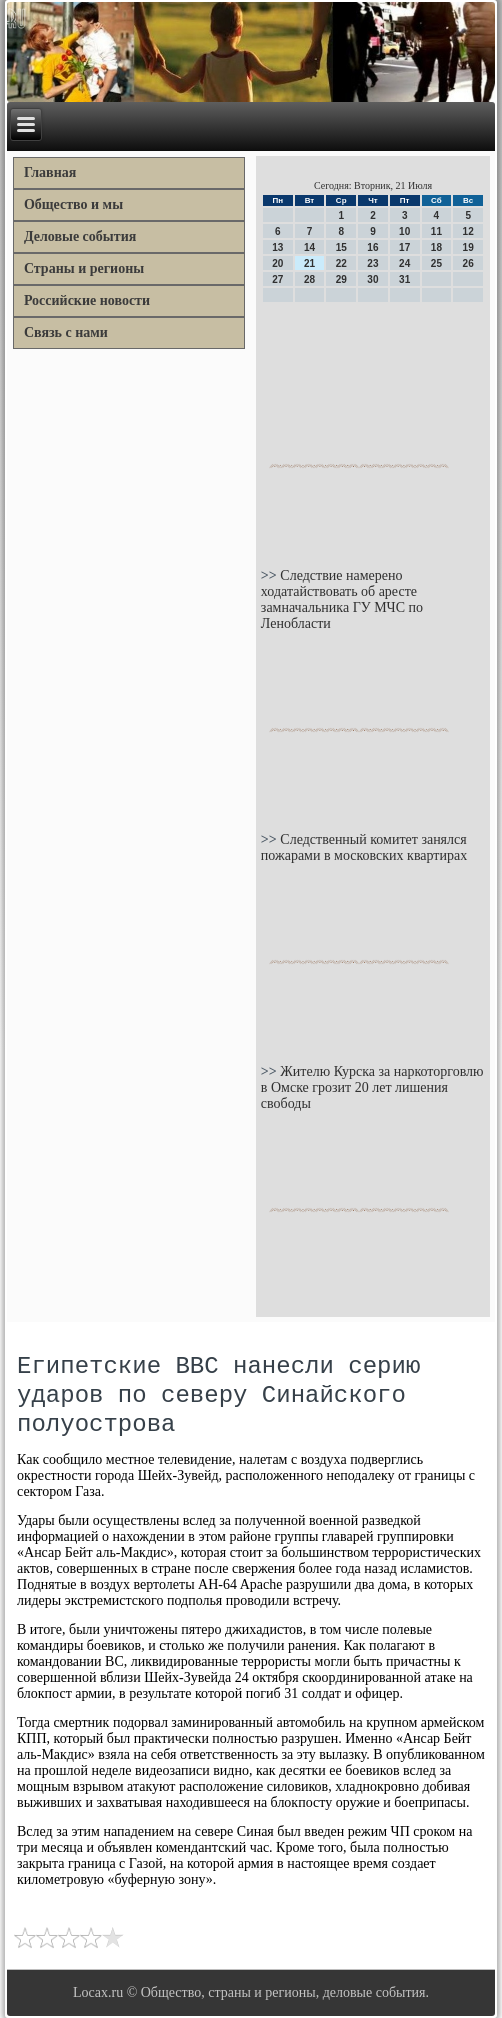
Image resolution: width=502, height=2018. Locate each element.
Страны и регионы (84, 268)
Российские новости (87, 300)
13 (277, 247)
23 (372, 263)
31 (404, 279)
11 (436, 231)
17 (404, 247)
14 (309, 247)
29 (341, 279)
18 (436, 247)
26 (468, 263)
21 (309, 263)
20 (277, 263)
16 (372, 247)
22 (341, 263)
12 (468, 231)
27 (277, 279)
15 (341, 247)
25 (436, 263)
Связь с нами (66, 332)
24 (404, 263)
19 (468, 247)
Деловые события (80, 236)
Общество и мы (73, 204)
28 (309, 279)
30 (372, 279)
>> (270, 575)
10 (404, 231)
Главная (50, 172)
